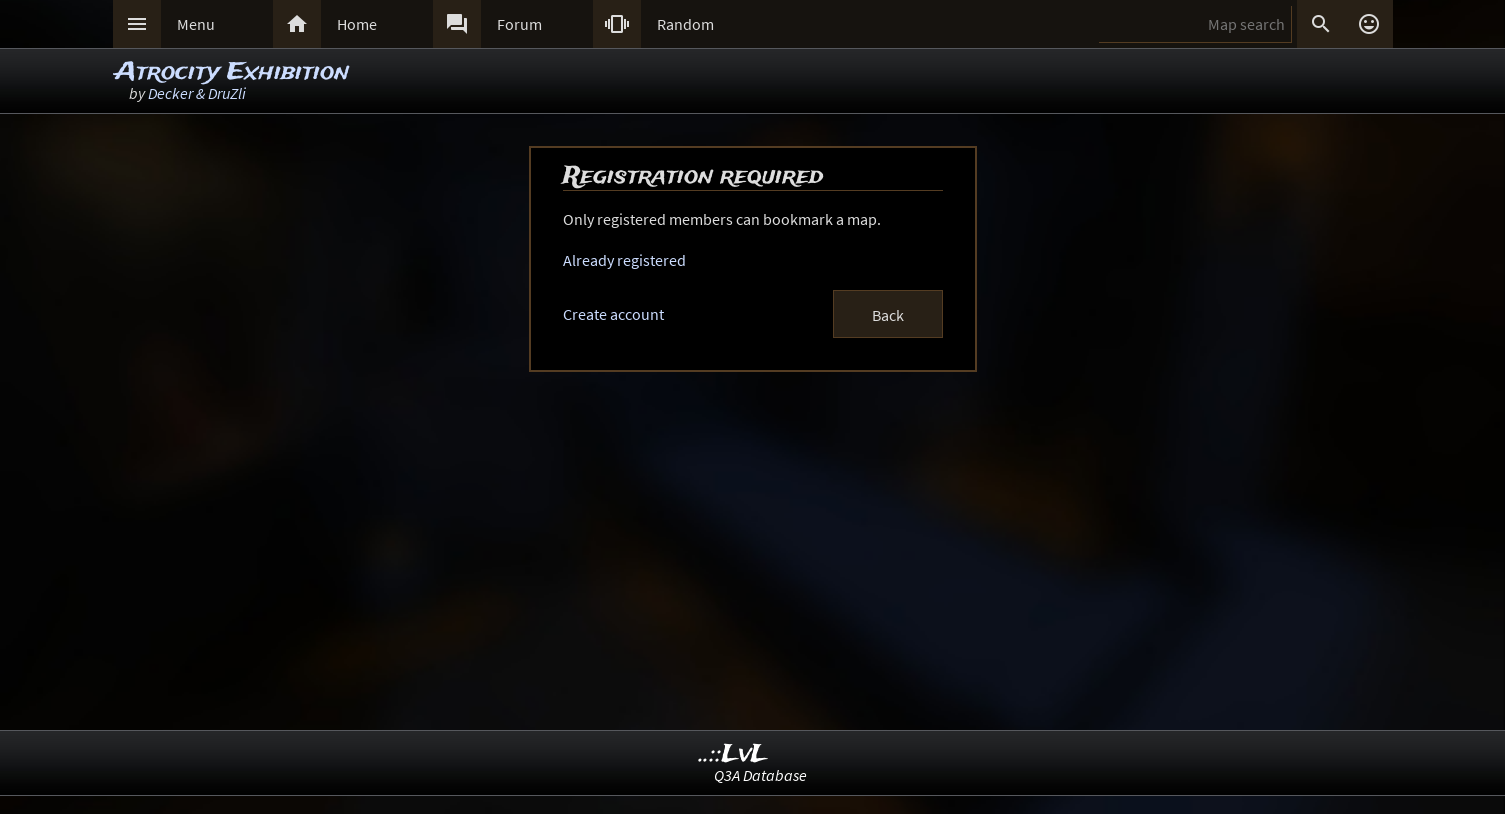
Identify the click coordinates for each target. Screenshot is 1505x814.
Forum (519, 24)
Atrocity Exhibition (232, 72)
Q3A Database (760, 775)
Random (685, 24)
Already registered (624, 260)
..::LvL (733, 754)
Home (357, 24)
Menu (196, 24)
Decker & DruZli (197, 93)
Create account (613, 314)
